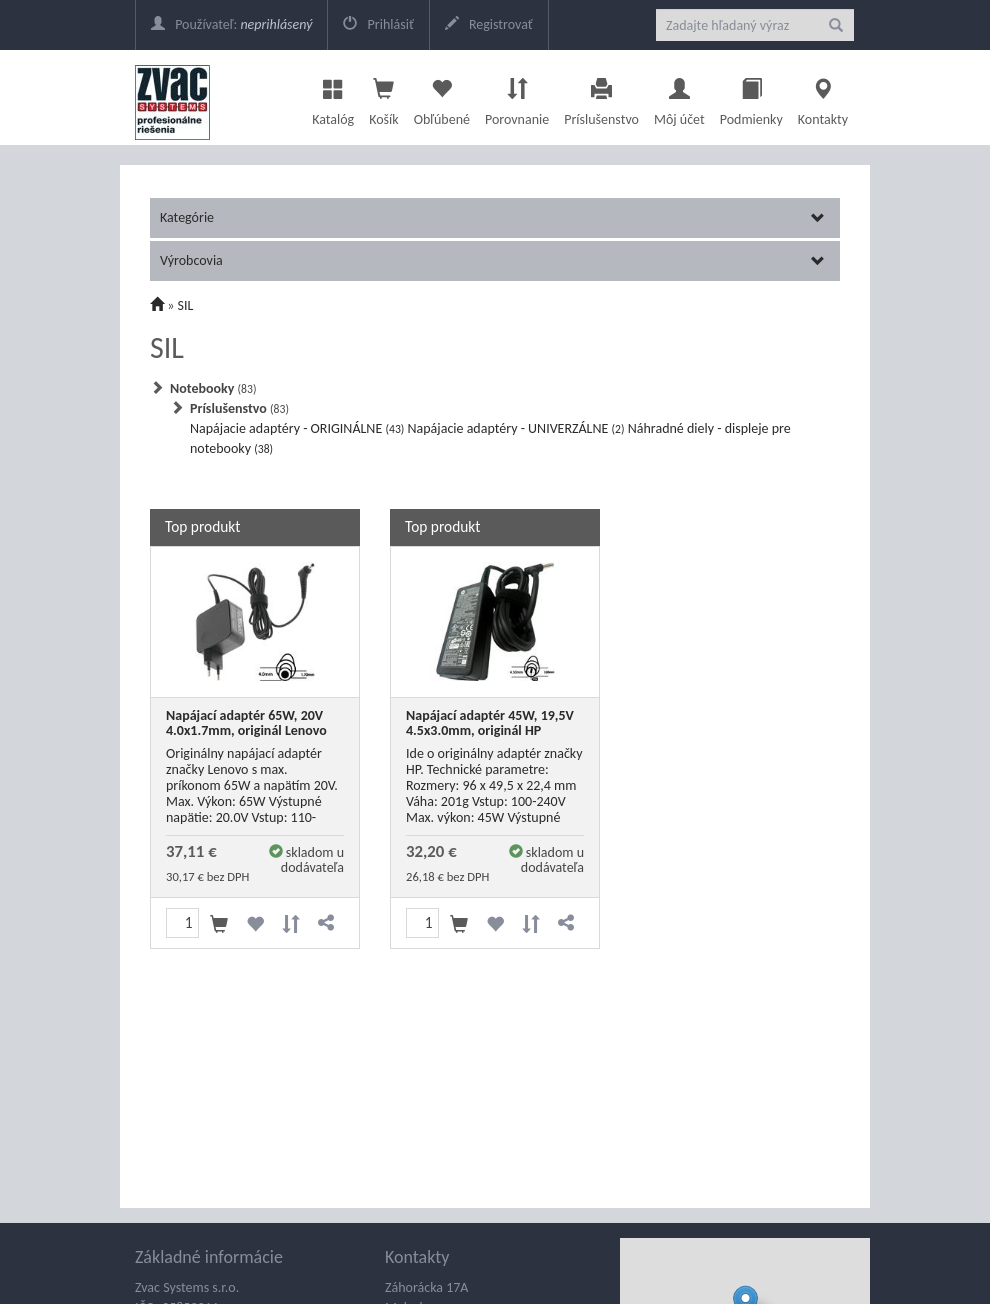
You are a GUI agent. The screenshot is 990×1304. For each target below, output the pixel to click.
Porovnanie (517, 97)
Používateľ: (231, 24)
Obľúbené (442, 97)
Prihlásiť (378, 24)
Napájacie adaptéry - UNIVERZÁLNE (516, 428)
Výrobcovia (492, 260)
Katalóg (333, 97)
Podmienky (751, 97)
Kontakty (823, 97)
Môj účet (679, 97)
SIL (186, 305)
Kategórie (492, 217)
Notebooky (213, 388)
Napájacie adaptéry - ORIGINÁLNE (297, 428)
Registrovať (489, 24)
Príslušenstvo (601, 97)
